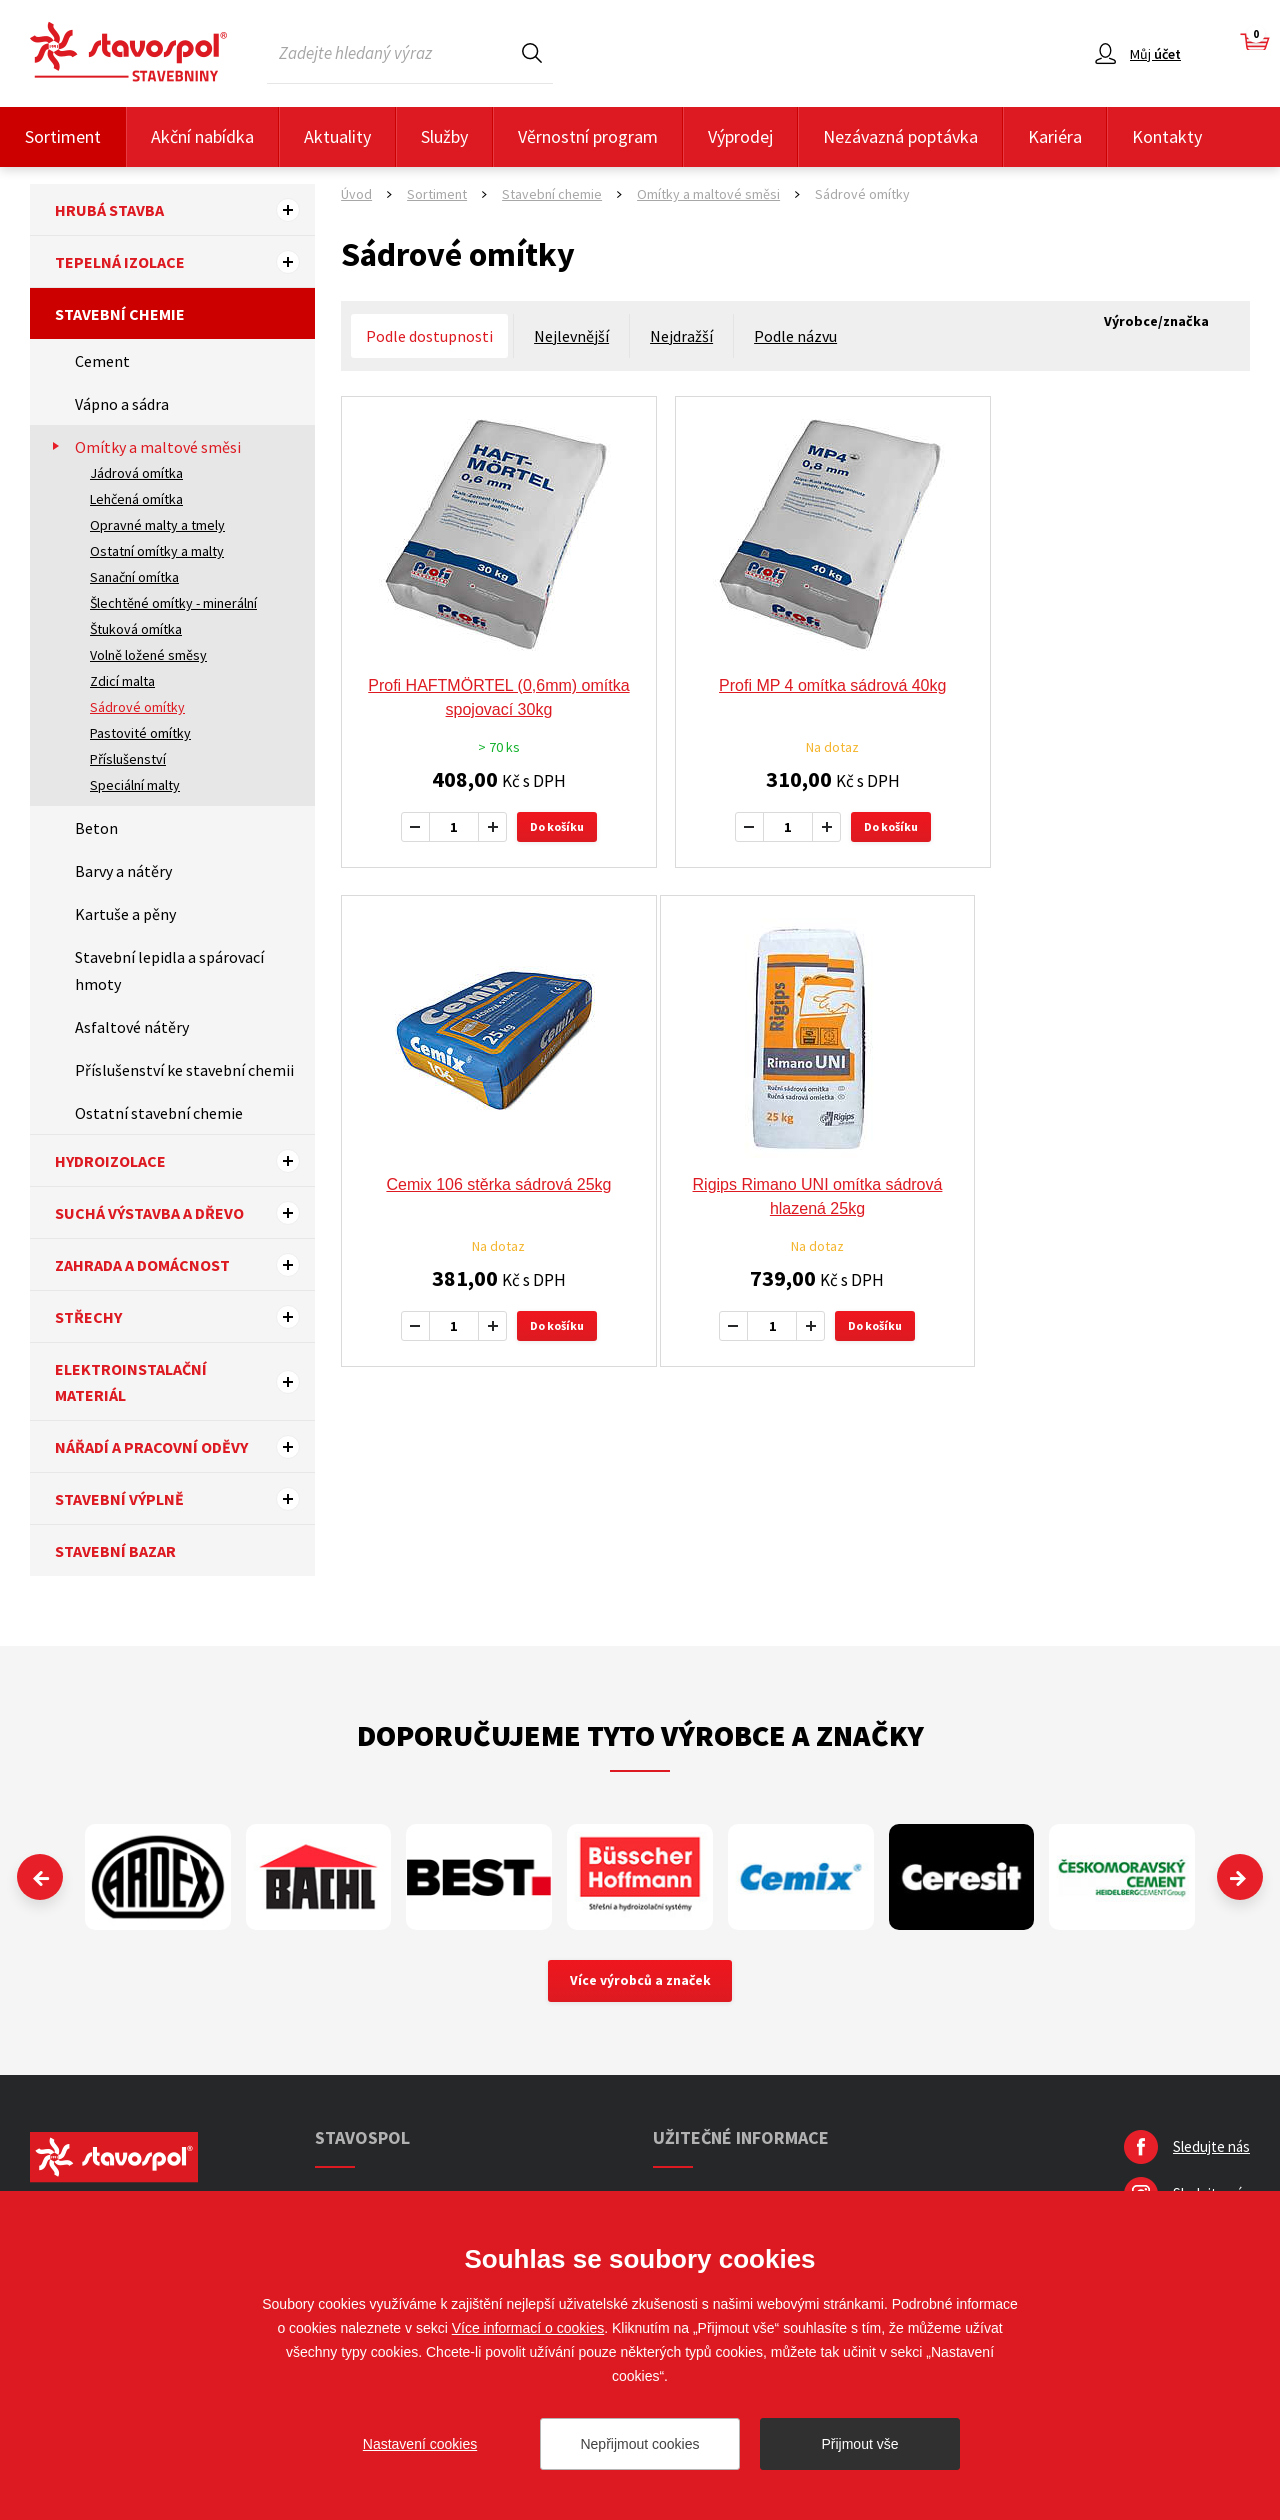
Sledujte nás (1211, 2148)
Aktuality (337, 136)
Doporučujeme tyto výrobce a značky (640, 1735)
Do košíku (545, 826)
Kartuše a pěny (125, 914)
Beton (96, 828)
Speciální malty (135, 785)
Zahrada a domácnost (185, 1265)
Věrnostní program (588, 136)
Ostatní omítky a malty (157, 551)
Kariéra (1055, 136)
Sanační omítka (134, 577)
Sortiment (63, 136)
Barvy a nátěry (123, 871)
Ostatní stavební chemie (159, 1113)
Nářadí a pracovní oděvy (185, 1447)
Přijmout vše (859, 2444)
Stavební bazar (115, 1551)
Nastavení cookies (420, 2444)
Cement (102, 361)
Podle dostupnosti (429, 336)
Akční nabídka (202, 136)
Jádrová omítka (136, 473)
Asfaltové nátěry (132, 1027)
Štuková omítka (136, 629)
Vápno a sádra (122, 404)
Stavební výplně (185, 1499)
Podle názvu (795, 336)
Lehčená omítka (136, 499)
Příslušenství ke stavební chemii (184, 1070)
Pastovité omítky (140, 733)
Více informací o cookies (528, 2328)
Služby (444, 136)
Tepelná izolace (185, 262)
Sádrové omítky (137, 707)
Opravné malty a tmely (157, 525)
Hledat (532, 52)
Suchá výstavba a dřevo (185, 1213)
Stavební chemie (120, 314)
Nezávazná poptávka (900, 136)
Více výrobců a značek (640, 1982)
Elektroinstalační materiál (185, 1382)
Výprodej (740, 136)
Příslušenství (128, 759)
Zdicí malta (122, 681)
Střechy (185, 1317)
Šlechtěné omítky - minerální (173, 603)
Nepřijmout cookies (639, 2444)
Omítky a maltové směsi (158, 447)
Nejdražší (681, 336)
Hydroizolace (185, 1161)
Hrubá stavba (185, 210)
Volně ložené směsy (148, 655)
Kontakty (1167, 136)
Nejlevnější (571, 336)
